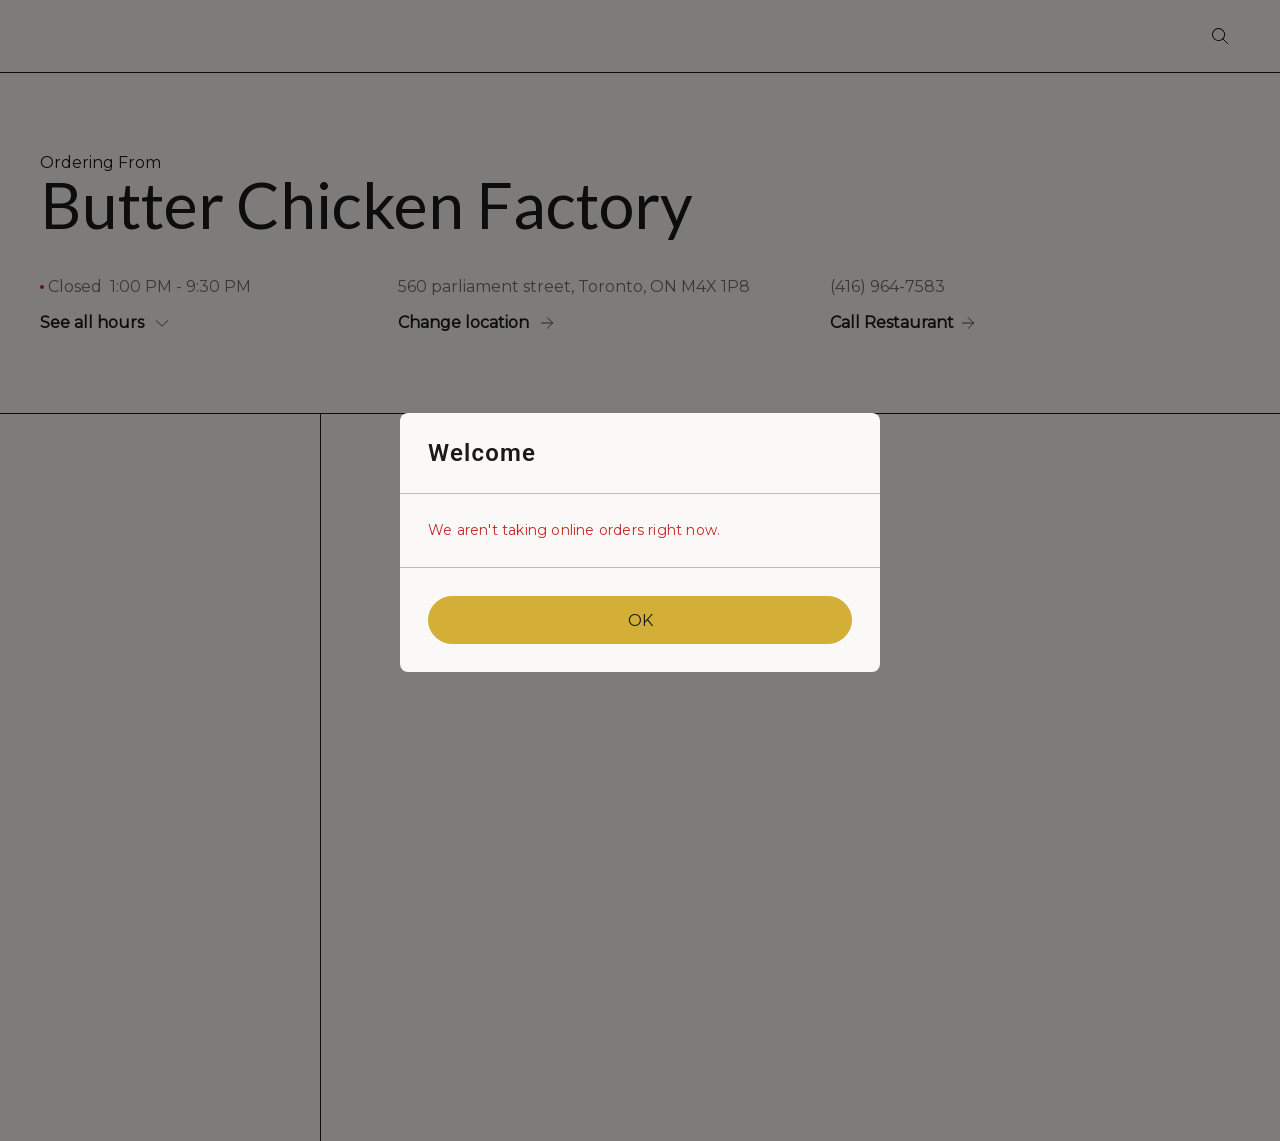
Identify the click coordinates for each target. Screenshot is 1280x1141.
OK (640, 620)
